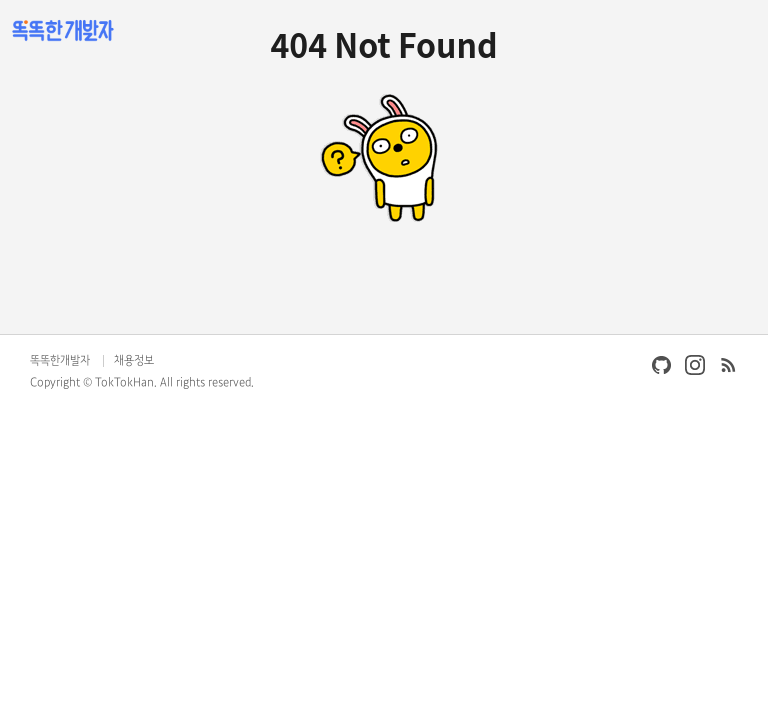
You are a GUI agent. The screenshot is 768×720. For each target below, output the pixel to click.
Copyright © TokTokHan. (93, 383)
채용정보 (134, 361)
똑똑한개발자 (60, 361)
